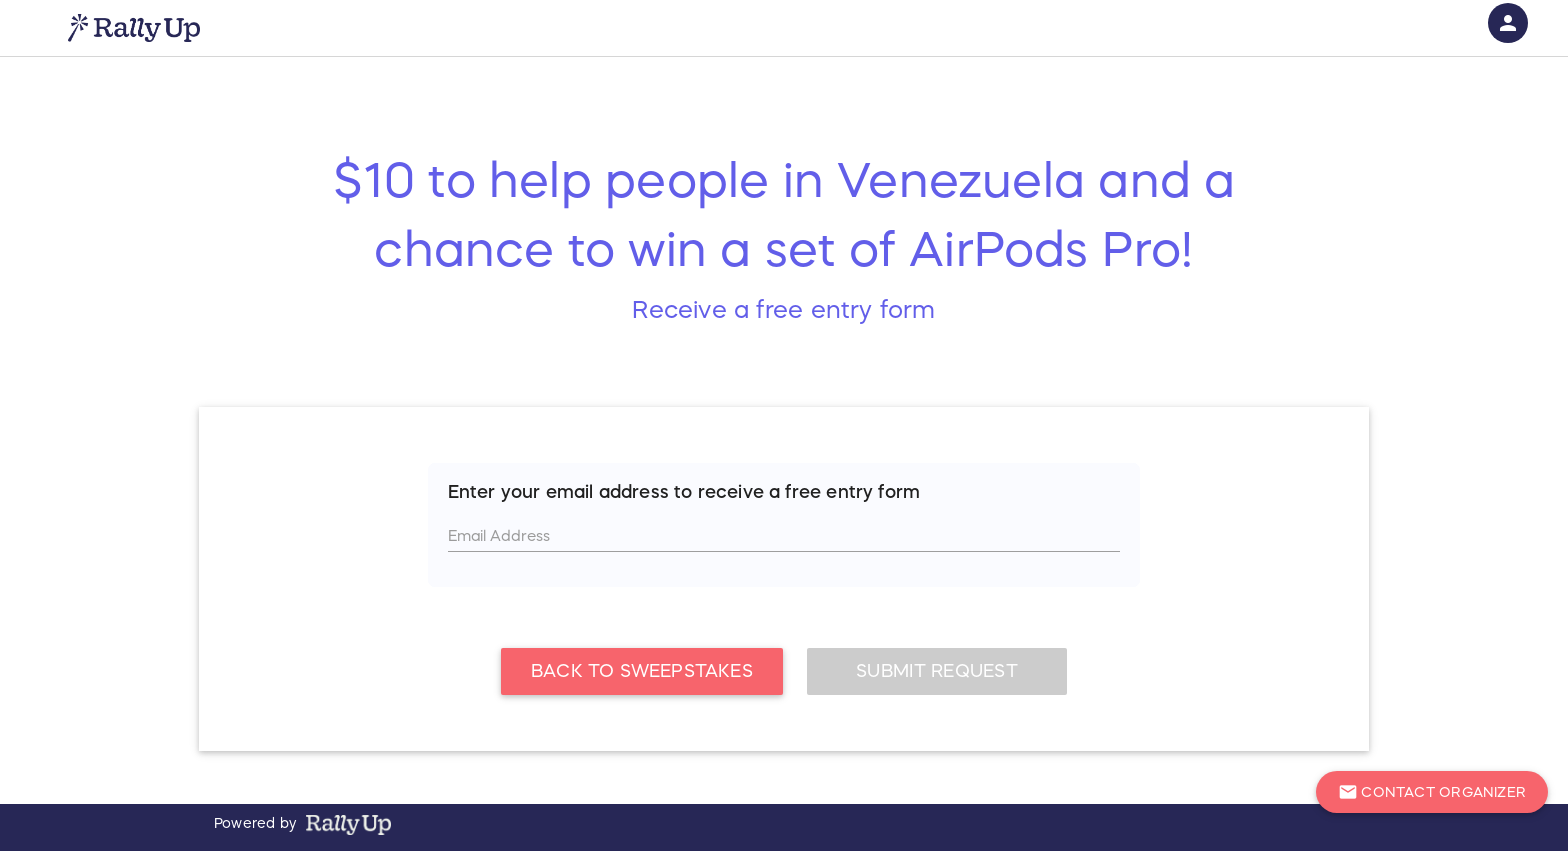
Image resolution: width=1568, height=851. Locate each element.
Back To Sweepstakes (642, 671)
